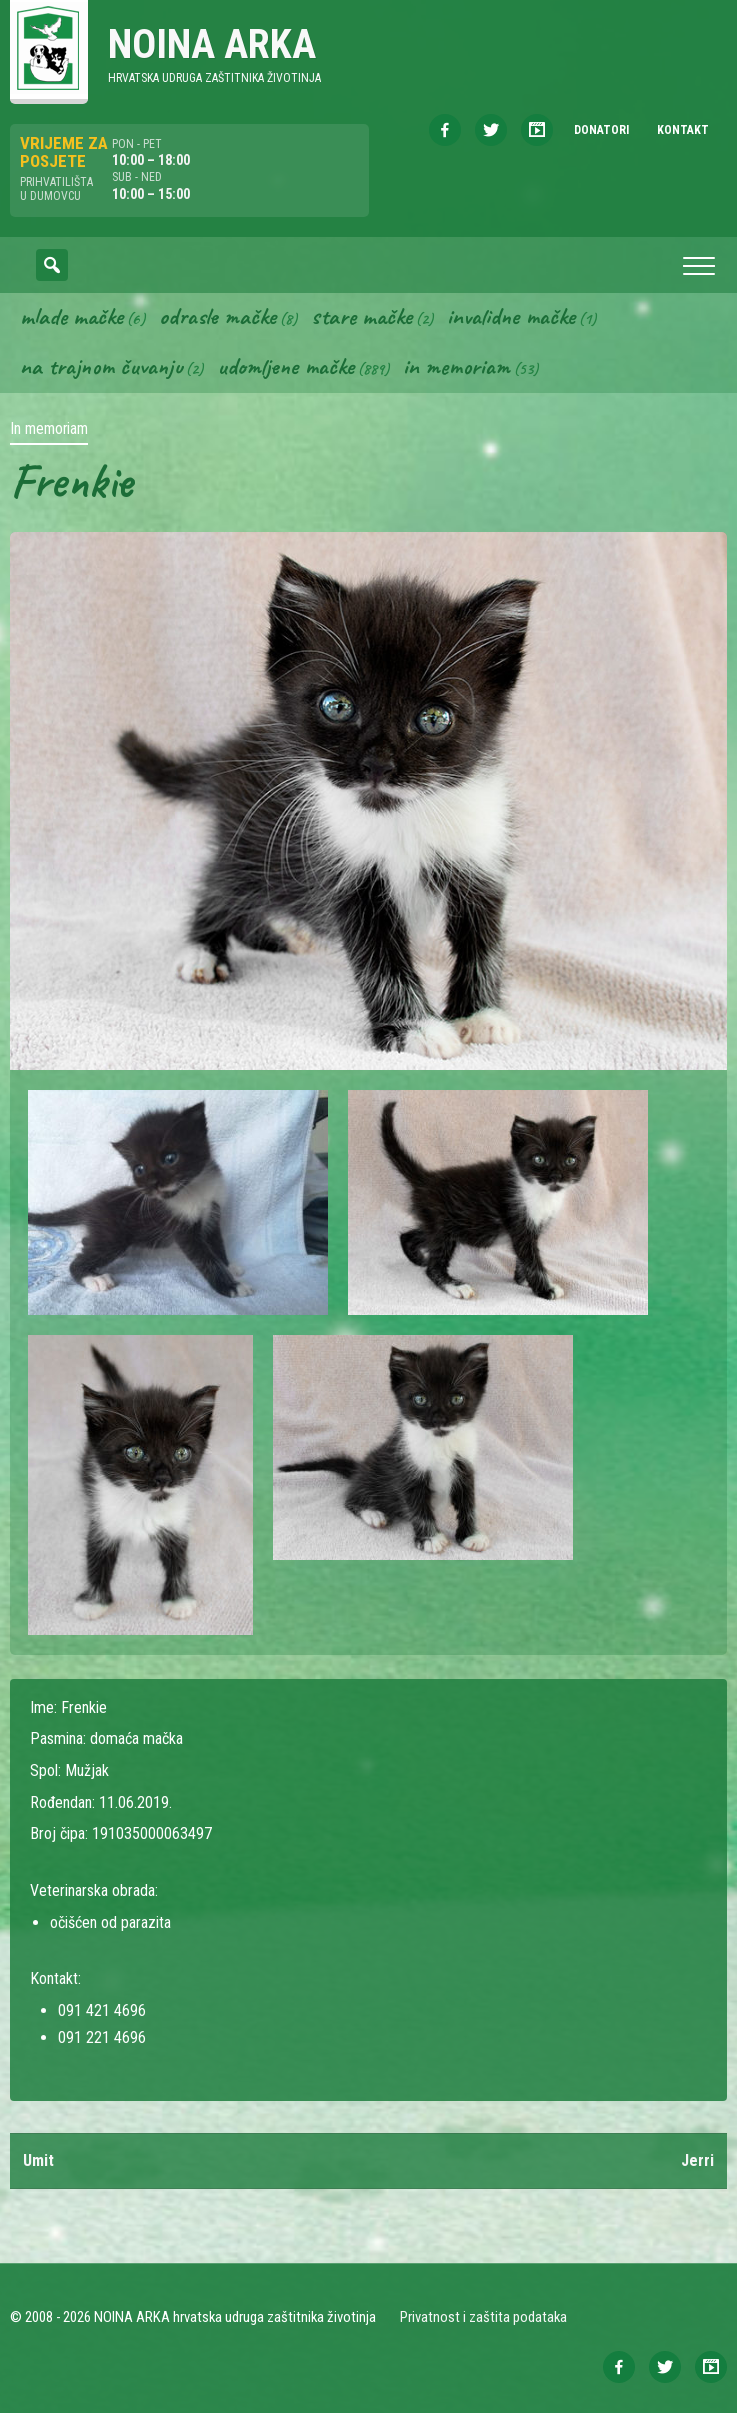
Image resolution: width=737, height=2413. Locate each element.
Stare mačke (361, 316)
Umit (38, 2160)
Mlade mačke (71, 316)
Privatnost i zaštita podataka (483, 2317)
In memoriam (456, 366)
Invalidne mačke (511, 316)
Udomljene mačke (285, 366)
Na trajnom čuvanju (101, 366)
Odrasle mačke (217, 316)
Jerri (697, 2160)
